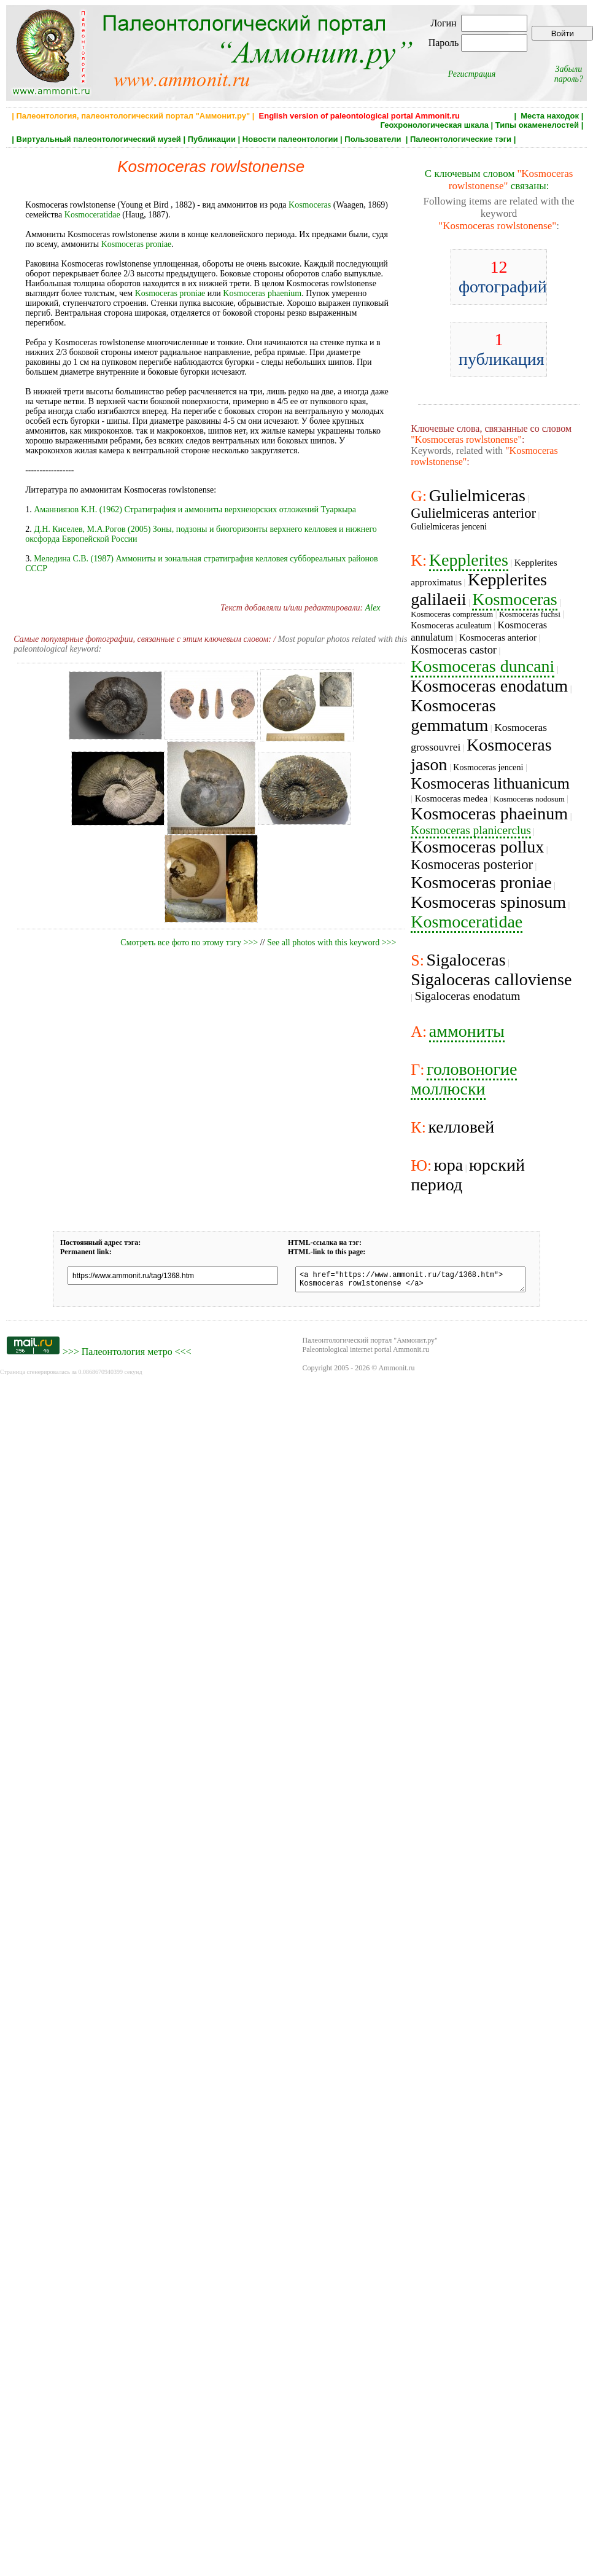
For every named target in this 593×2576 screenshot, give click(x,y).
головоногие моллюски (464, 1079)
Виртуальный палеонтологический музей (99, 139)
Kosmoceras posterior (472, 864)
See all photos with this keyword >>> (331, 942)
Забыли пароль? (568, 74)
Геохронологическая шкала (435, 125)
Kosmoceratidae (92, 214)
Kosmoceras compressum (452, 614)
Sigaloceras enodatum (468, 995)
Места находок (550, 115)
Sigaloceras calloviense (491, 979)
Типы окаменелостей (537, 125)
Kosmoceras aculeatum (451, 625)
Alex (373, 607)
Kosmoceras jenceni (488, 767)
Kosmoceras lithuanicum (490, 783)
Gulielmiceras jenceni (449, 526)
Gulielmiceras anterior (473, 513)
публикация (502, 349)
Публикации (212, 139)
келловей (461, 1126)
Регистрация (472, 74)
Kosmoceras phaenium (262, 293)
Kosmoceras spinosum (488, 901)
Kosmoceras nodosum (529, 798)
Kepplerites (468, 559)
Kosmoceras (310, 204)
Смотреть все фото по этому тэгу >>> (189, 942)
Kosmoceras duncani (482, 666)
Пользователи (373, 139)
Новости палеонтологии (290, 139)
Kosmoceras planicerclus (470, 830)
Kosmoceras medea (451, 798)
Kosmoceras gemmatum (453, 715)
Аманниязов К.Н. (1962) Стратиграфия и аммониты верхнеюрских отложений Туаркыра (195, 509)
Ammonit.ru (397, 1371)
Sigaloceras (466, 959)
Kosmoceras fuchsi (529, 614)
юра (448, 1164)
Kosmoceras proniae (136, 244)
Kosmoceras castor (454, 650)
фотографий (503, 276)
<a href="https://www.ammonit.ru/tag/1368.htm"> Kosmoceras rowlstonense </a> (410, 1281)
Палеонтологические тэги (460, 139)
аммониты (467, 1030)
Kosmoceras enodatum (489, 685)
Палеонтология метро (127, 1355)
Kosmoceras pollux (477, 846)
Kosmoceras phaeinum (489, 813)
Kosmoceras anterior (498, 637)
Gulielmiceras (477, 495)
